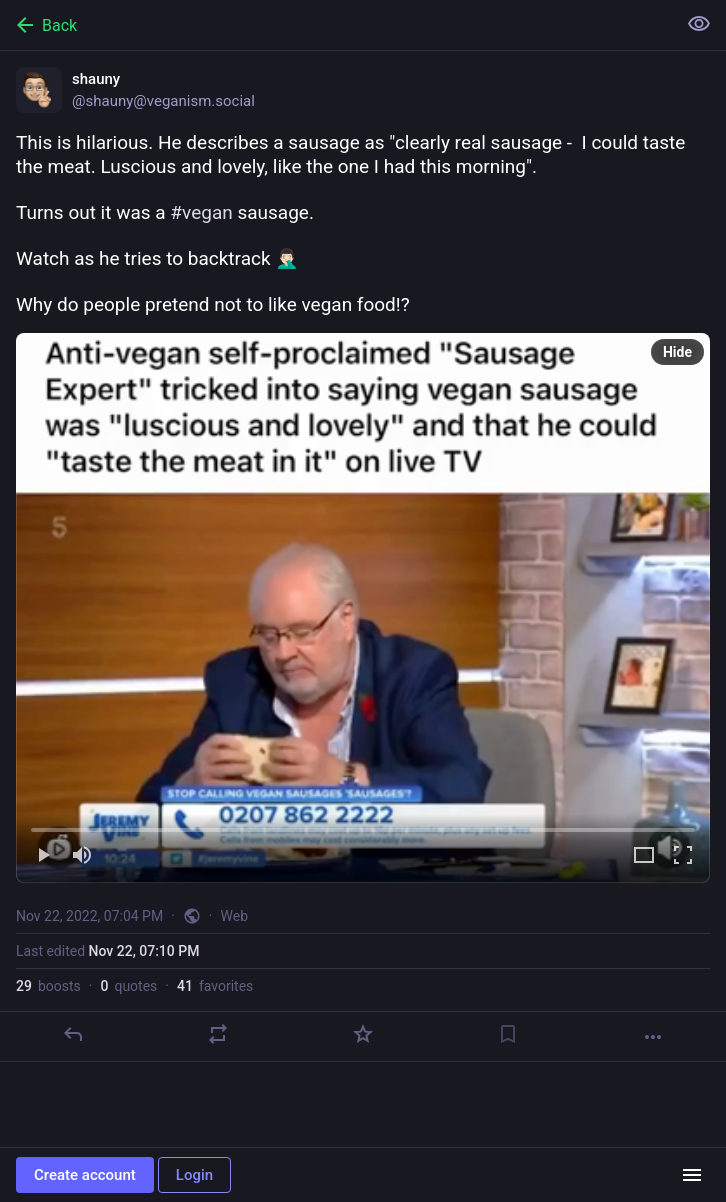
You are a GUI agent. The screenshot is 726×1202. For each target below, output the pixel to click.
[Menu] (692, 1175)
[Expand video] (644, 856)
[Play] (43, 856)
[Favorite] (363, 1034)
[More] (653, 1037)
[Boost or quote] (218, 1034)
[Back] (336, 25)
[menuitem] (363, 608)
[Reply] (73, 1034)
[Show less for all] (699, 24)
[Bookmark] (508, 1034)
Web (235, 916)
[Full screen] (683, 856)
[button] (363, 608)
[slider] (363, 826)
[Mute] (82, 856)
